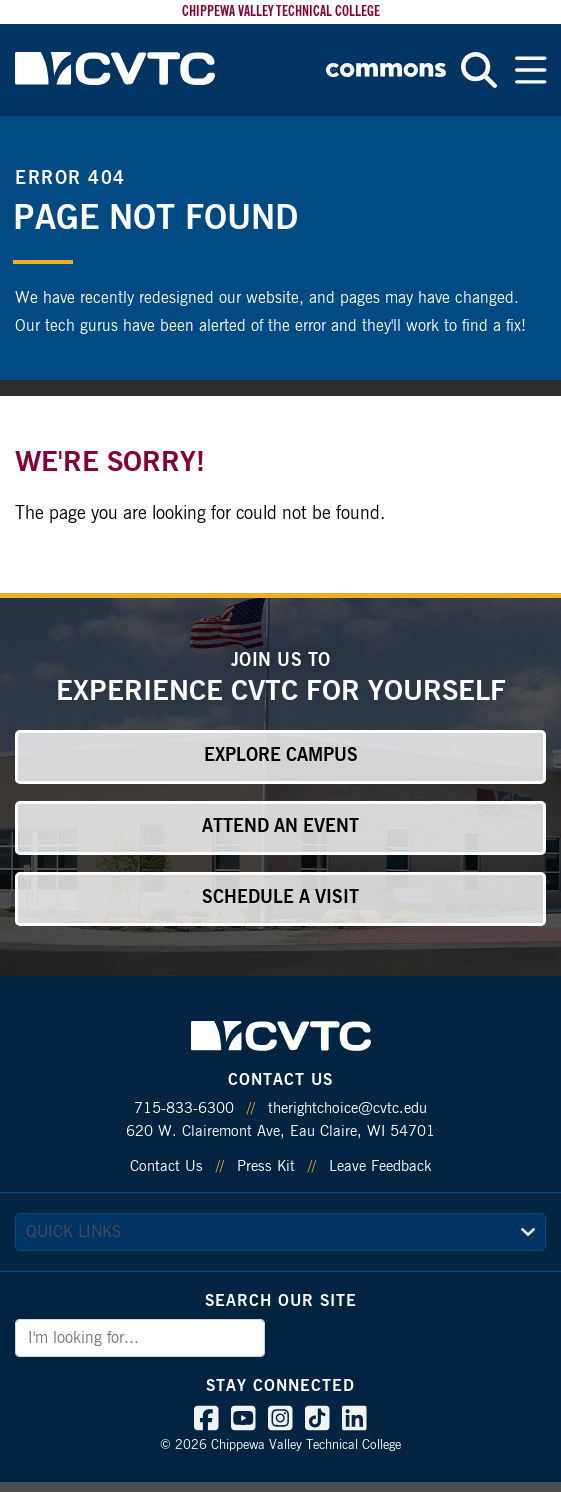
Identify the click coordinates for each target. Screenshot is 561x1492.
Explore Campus (281, 756)
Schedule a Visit (280, 898)
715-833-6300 (184, 1108)
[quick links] (280, 1232)
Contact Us (166, 1166)
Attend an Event (280, 827)
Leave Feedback (380, 1166)
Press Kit (266, 1166)
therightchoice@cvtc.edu (347, 1108)
